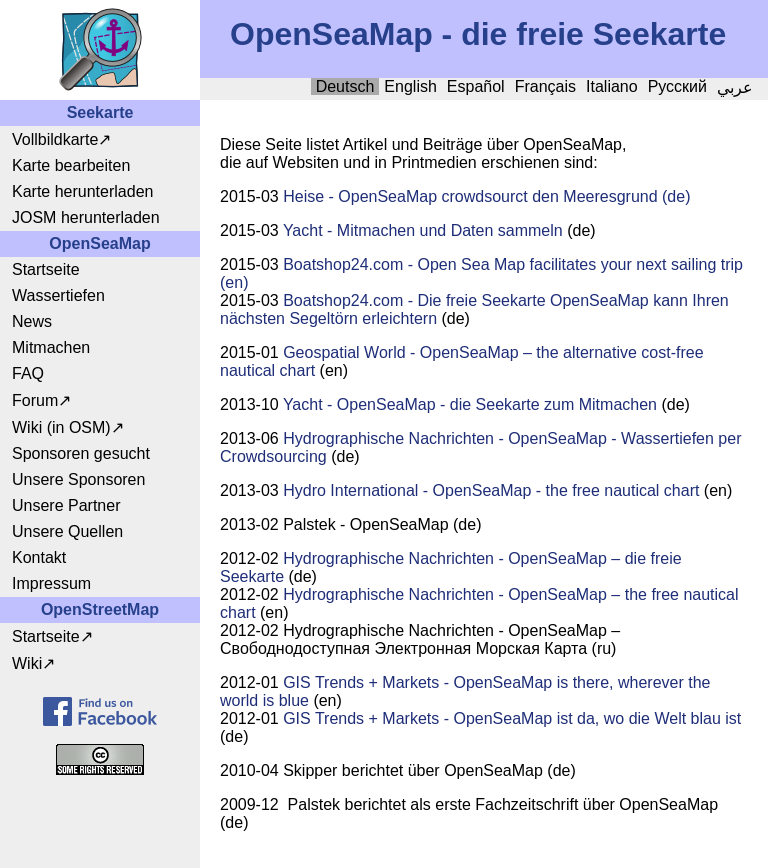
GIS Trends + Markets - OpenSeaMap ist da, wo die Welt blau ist (512, 718)
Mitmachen (51, 347)
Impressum (51, 583)
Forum (35, 400)
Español (476, 86)
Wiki (27, 663)
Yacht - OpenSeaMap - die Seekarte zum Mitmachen (470, 404)
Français (545, 86)
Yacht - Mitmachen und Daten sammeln (423, 230)
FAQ (28, 373)
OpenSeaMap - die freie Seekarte (478, 34)
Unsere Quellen (67, 531)
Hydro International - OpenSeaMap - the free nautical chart (491, 490)
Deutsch (345, 86)
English (410, 86)
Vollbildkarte (55, 139)
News (32, 321)
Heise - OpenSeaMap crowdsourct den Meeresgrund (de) (486, 196)
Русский (677, 86)
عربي (735, 87)
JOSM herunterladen (86, 217)
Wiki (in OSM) (61, 427)
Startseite (46, 269)
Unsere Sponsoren (78, 479)
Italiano (612, 86)
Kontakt (39, 557)
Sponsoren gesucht (81, 453)
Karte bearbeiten (71, 165)
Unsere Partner (66, 505)
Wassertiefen (58, 295)
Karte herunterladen (82, 191)
